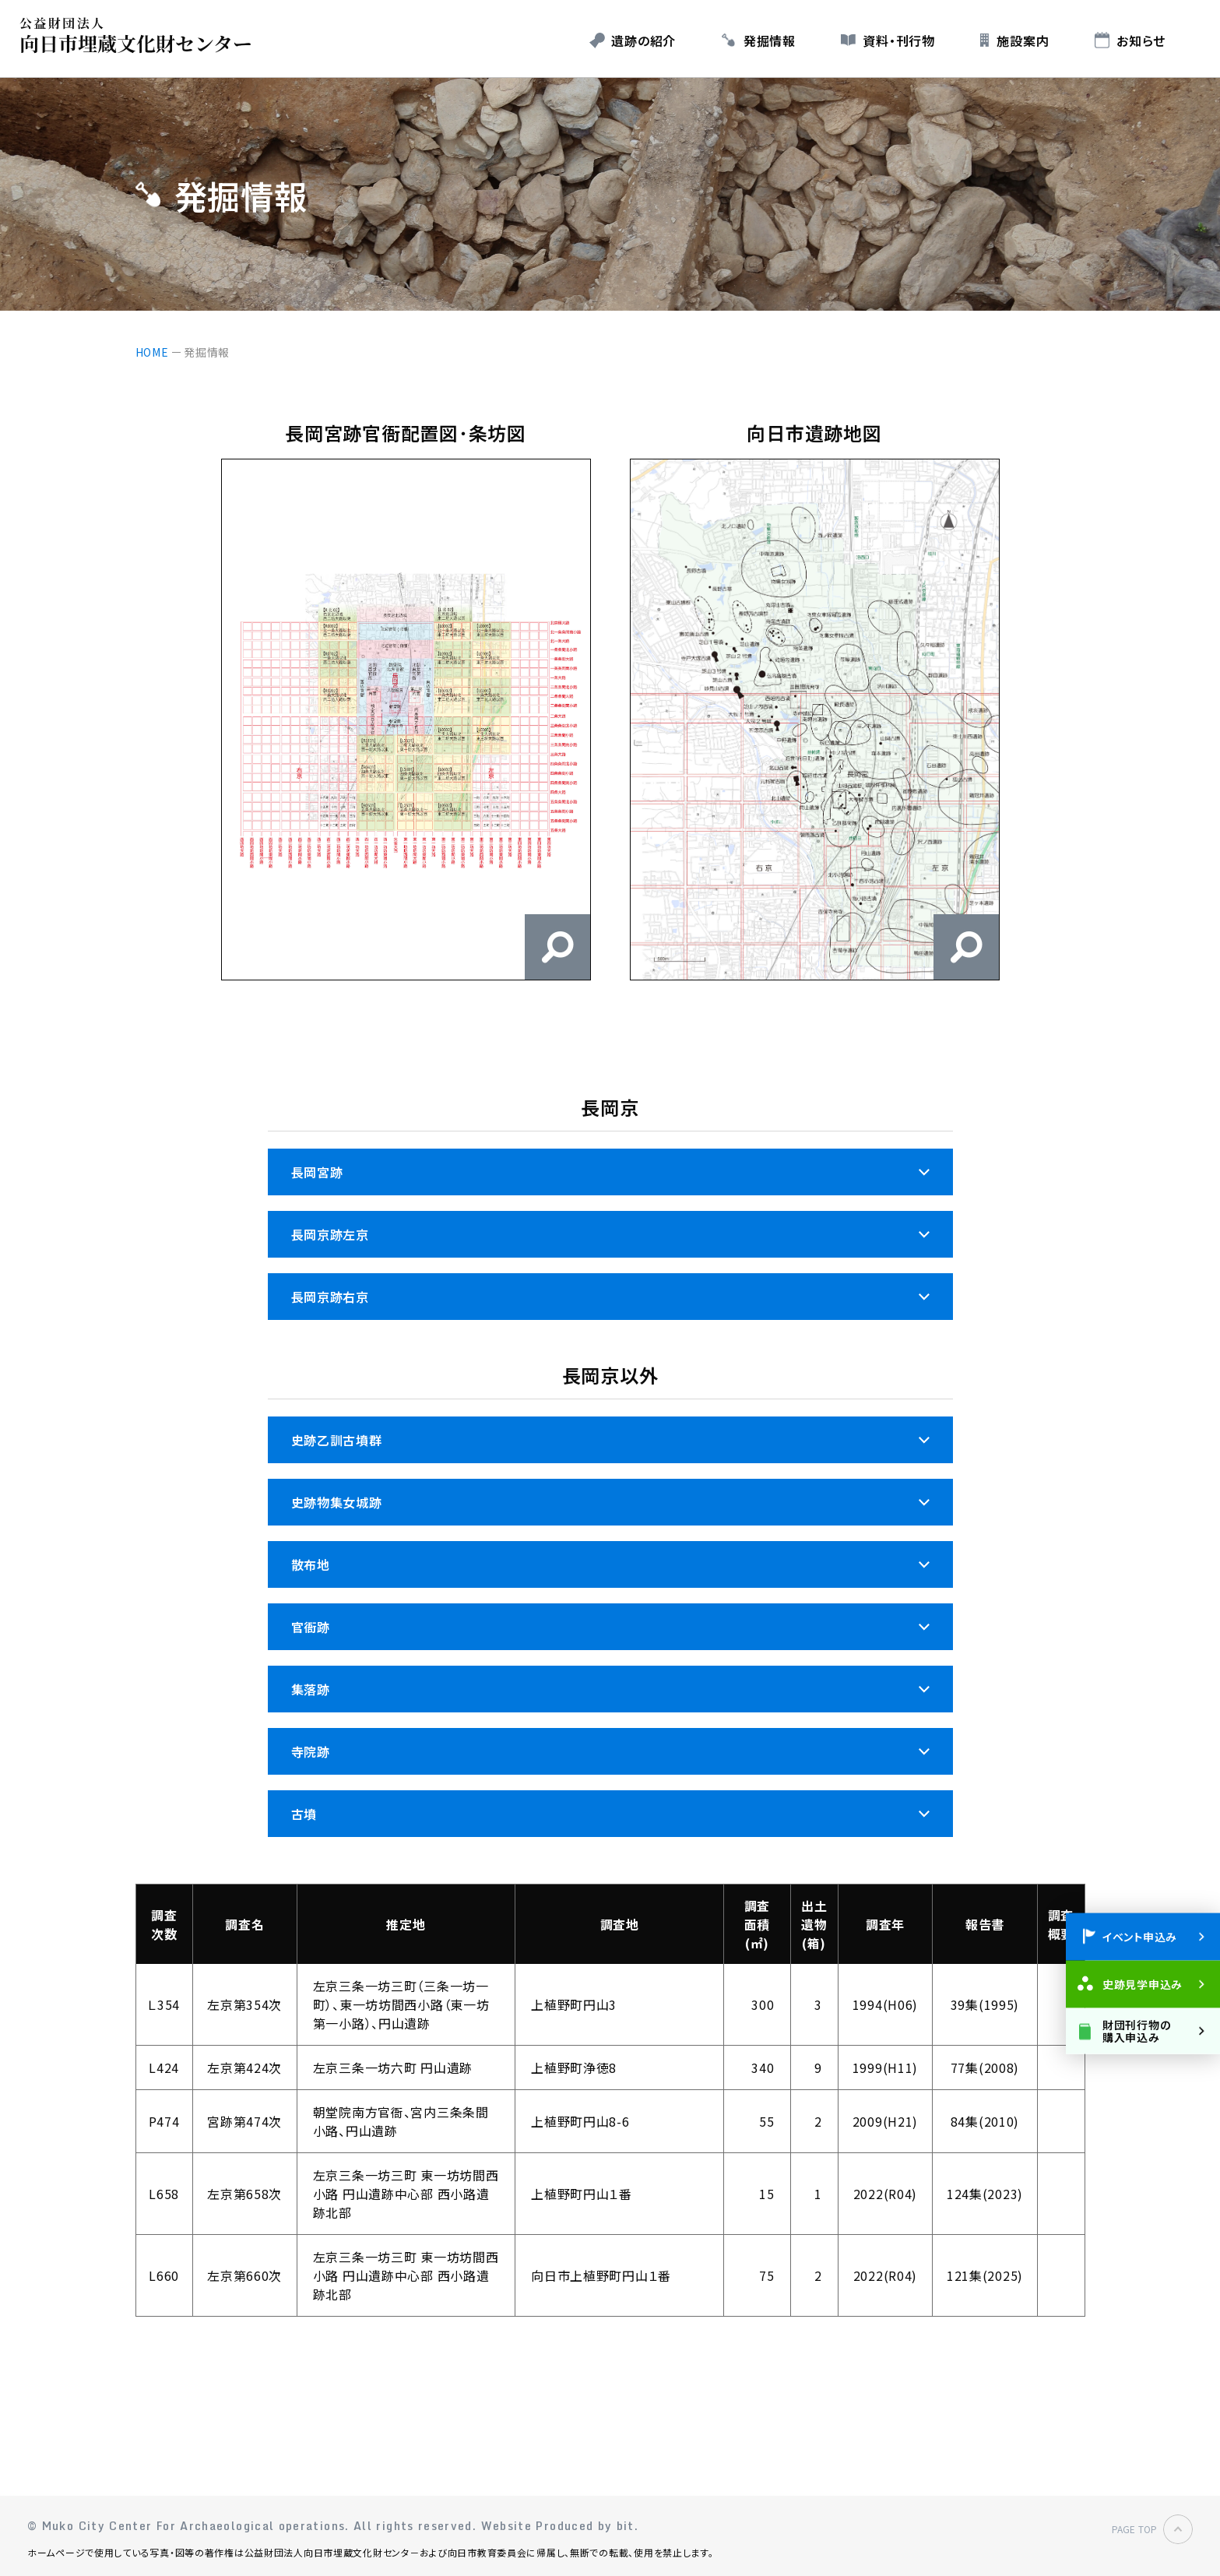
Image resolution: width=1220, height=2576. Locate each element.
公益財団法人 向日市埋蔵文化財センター (139, 35)
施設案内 (1023, 40)
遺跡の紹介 (643, 40)
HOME (152, 352)
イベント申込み (1139, 1936)
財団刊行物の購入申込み (1136, 2030)
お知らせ (1141, 40)
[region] (610, 2108)
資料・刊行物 (898, 40)
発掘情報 (770, 40)
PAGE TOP (1134, 2529)
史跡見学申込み (1142, 1984)
